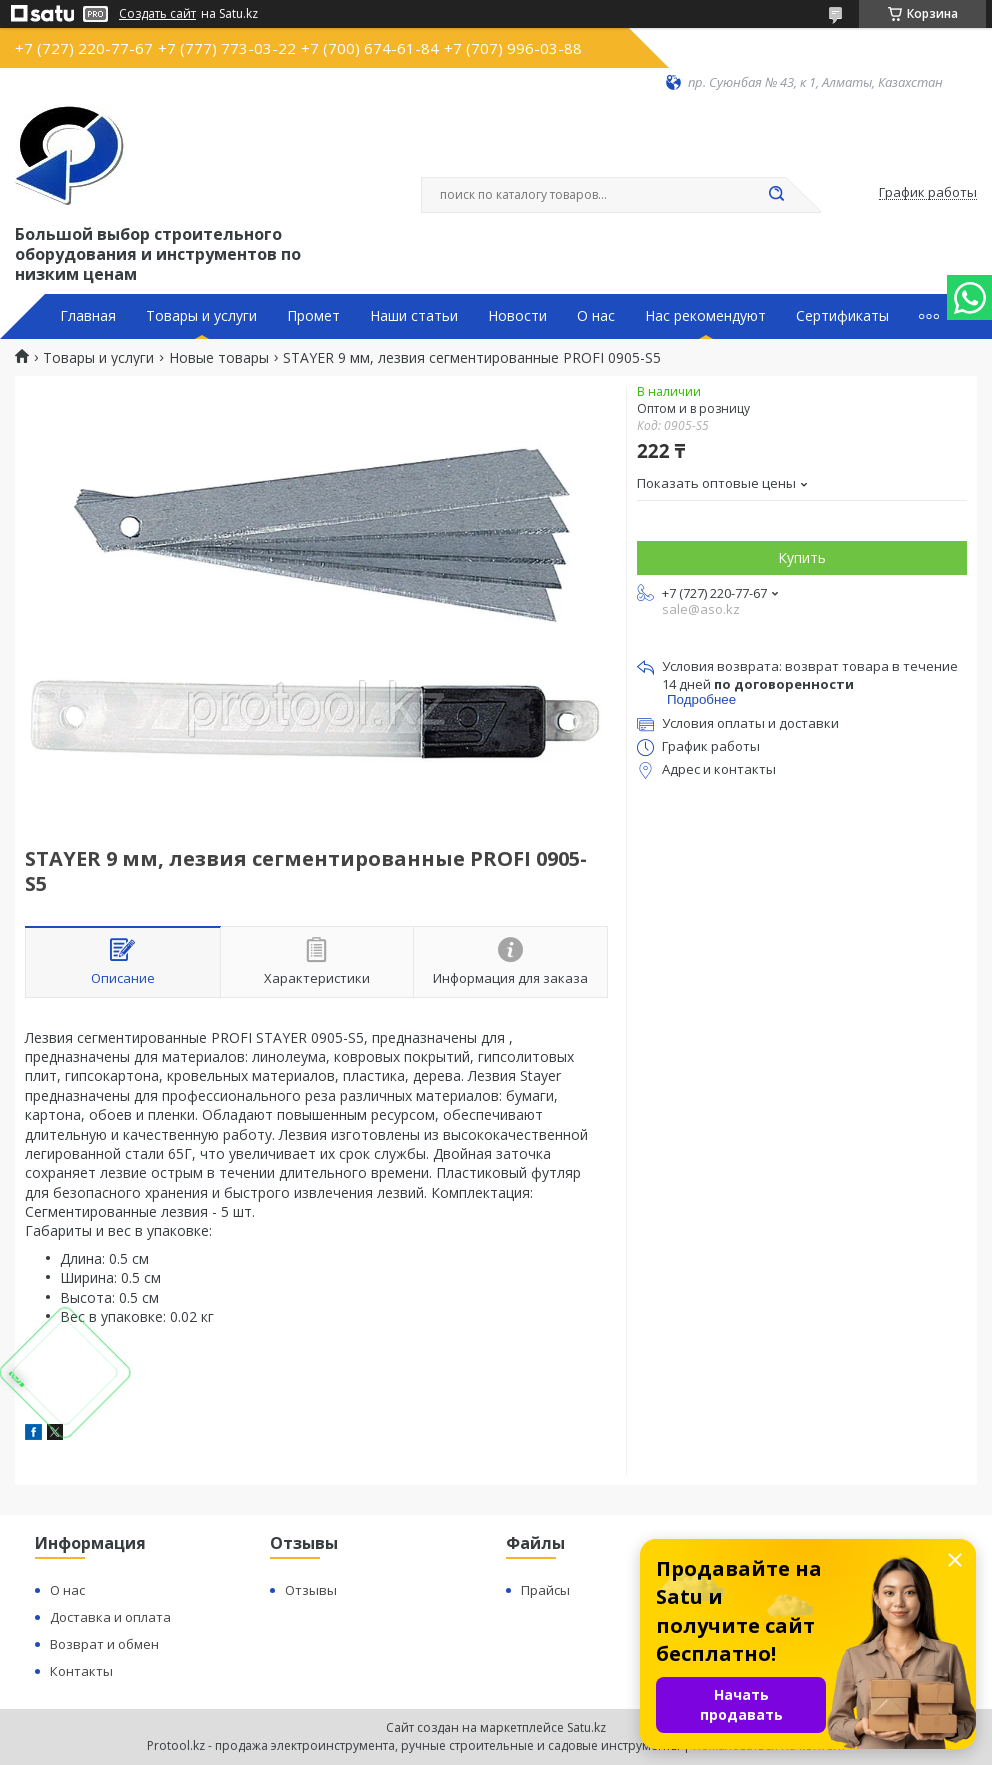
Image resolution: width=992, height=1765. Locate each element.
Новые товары (219, 358)
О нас (596, 316)
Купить (802, 557)
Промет (313, 316)
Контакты (81, 1671)
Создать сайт (157, 14)
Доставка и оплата (110, 1617)
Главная (88, 316)
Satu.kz (586, 1727)
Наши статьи (414, 316)
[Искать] (776, 195)
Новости (517, 316)
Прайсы (545, 1590)
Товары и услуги (201, 316)
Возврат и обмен (104, 1644)
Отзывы (311, 1590)
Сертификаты (842, 316)
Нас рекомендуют (705, 316)
